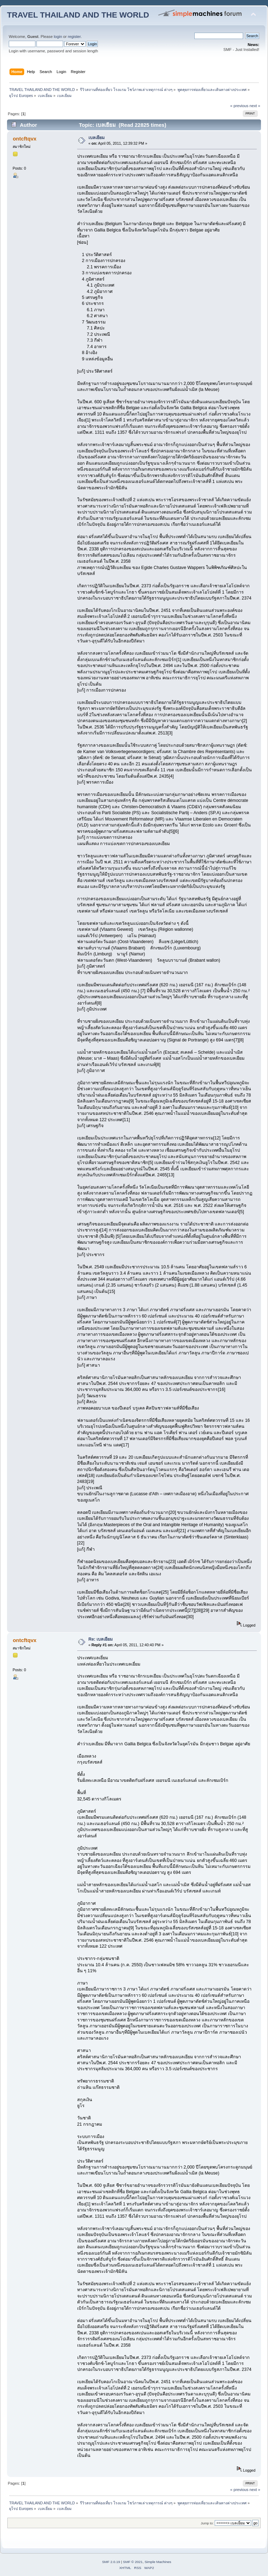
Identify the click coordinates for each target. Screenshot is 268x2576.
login (58, 36)
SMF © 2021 (133, 2562)
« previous (239, 106)
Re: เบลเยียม (100, 1639)
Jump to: (207, 2523)
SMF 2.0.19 (111, 2562)
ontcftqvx (24, 139)
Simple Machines (158, 2562)
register (74, 36)
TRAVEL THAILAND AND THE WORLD (78, 15)
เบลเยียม (96, 137)
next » (254, 106)
